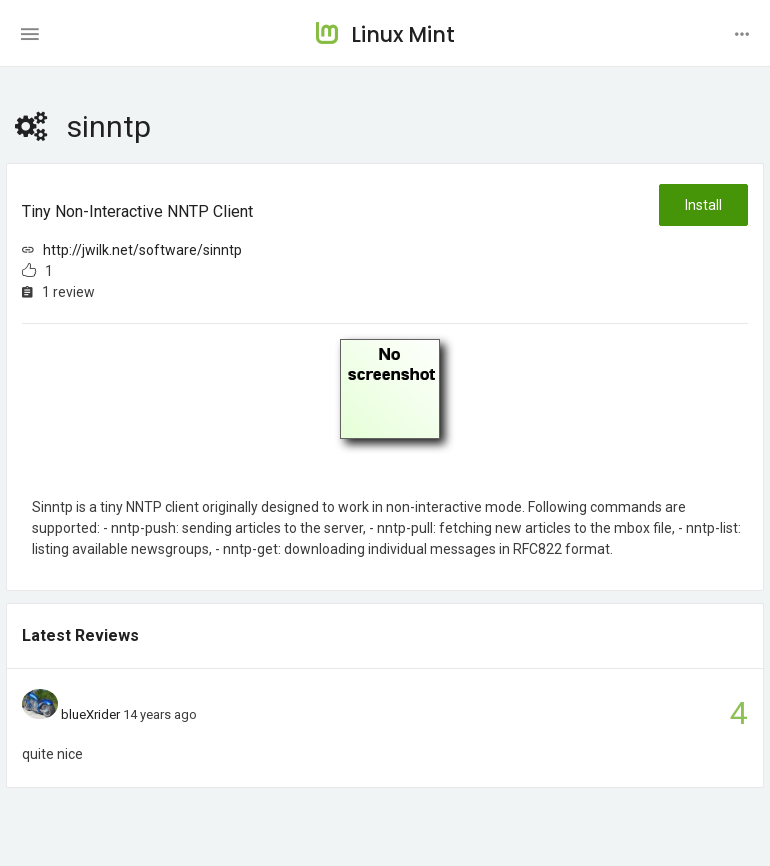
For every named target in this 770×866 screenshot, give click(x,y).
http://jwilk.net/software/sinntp (142, 250)
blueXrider (90, 714)
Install (703, 205)
